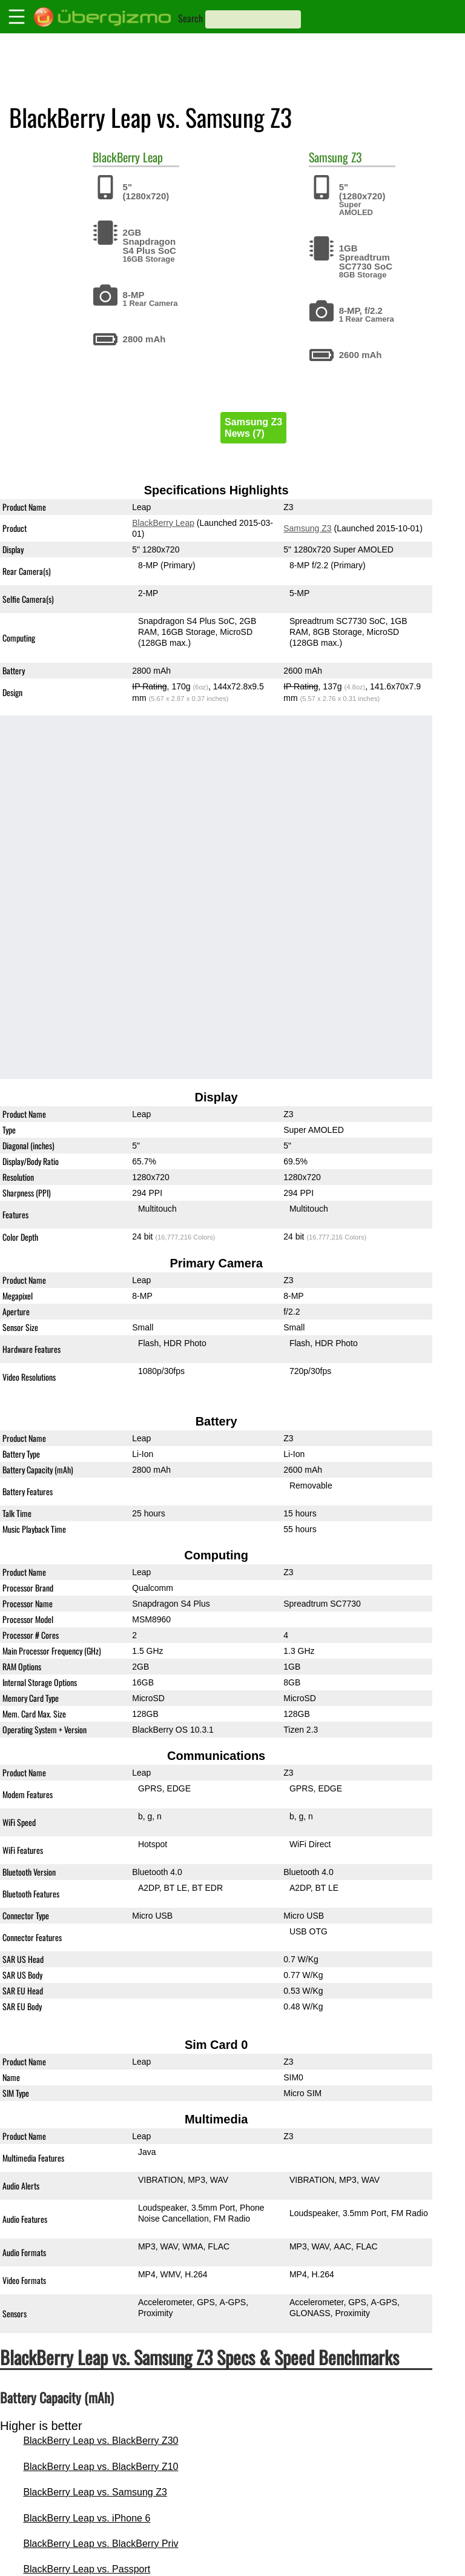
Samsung (328, 157)
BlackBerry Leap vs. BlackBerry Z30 (100, 2440)
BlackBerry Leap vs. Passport (86, 2569)
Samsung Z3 (307, 528)
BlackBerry (116, 157)
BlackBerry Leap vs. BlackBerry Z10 (100, 2466)
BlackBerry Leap (163, 523)
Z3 (356, 157)
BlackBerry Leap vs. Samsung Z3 (95, 2492)
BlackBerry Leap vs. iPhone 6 (86, 2518)
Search (190, 18)
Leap (153, 157)
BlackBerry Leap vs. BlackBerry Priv (100, 2543)
